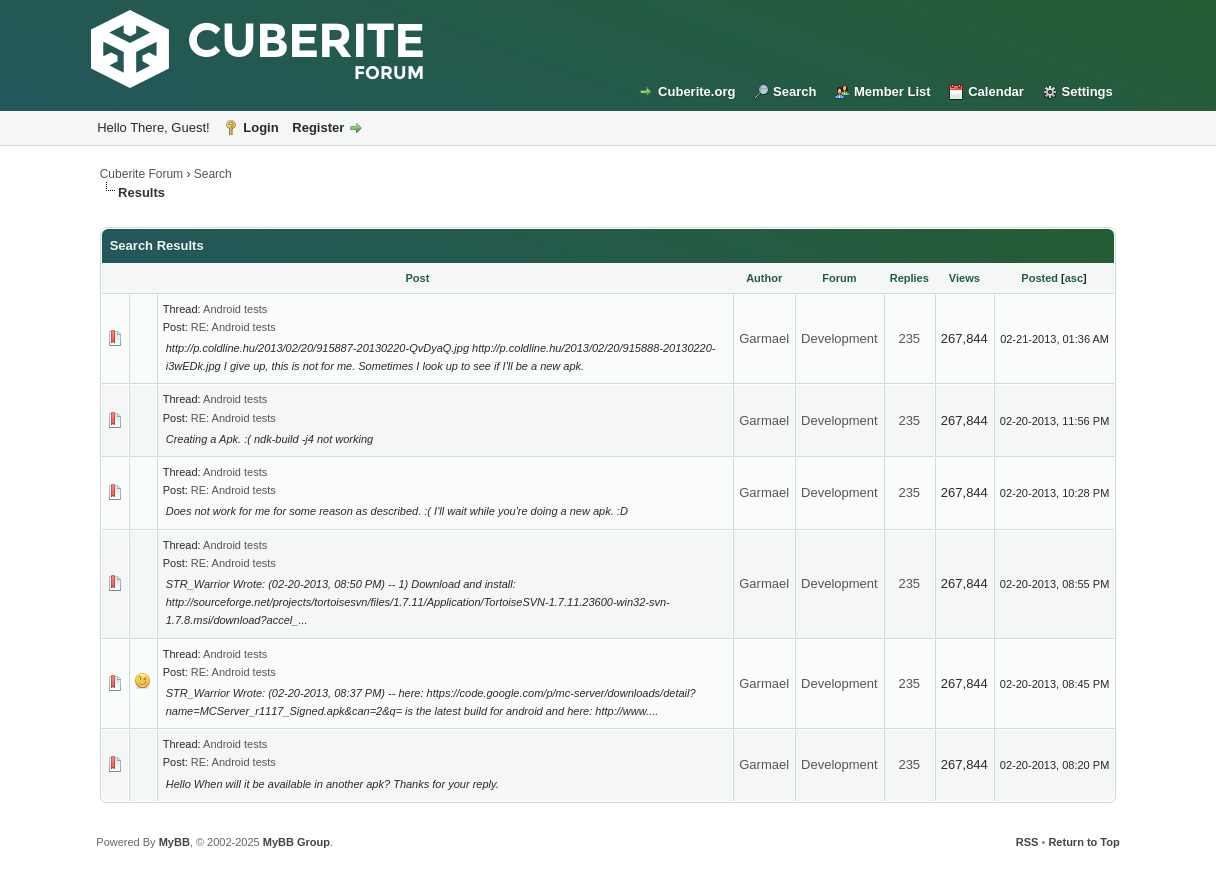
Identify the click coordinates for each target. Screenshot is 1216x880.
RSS (1027, 842)
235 (909, 338)
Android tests (235, 309)
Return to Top (1083, 842)
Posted (1039, 278)
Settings (1087, 91)
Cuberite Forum (141, 174)
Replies (909, 278)
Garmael (764, 338)
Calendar (996, 91)
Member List (892, 91)
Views (964, 278)
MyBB (174, 842)
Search (794, 91)
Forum (839, 278)
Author (764, 278)
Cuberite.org (696, 91)
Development (839, 338)
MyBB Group (296, 842)
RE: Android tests (233, 327)
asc (1074, 278)
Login (260, 127)
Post (418, 278)
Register (318, 127)
